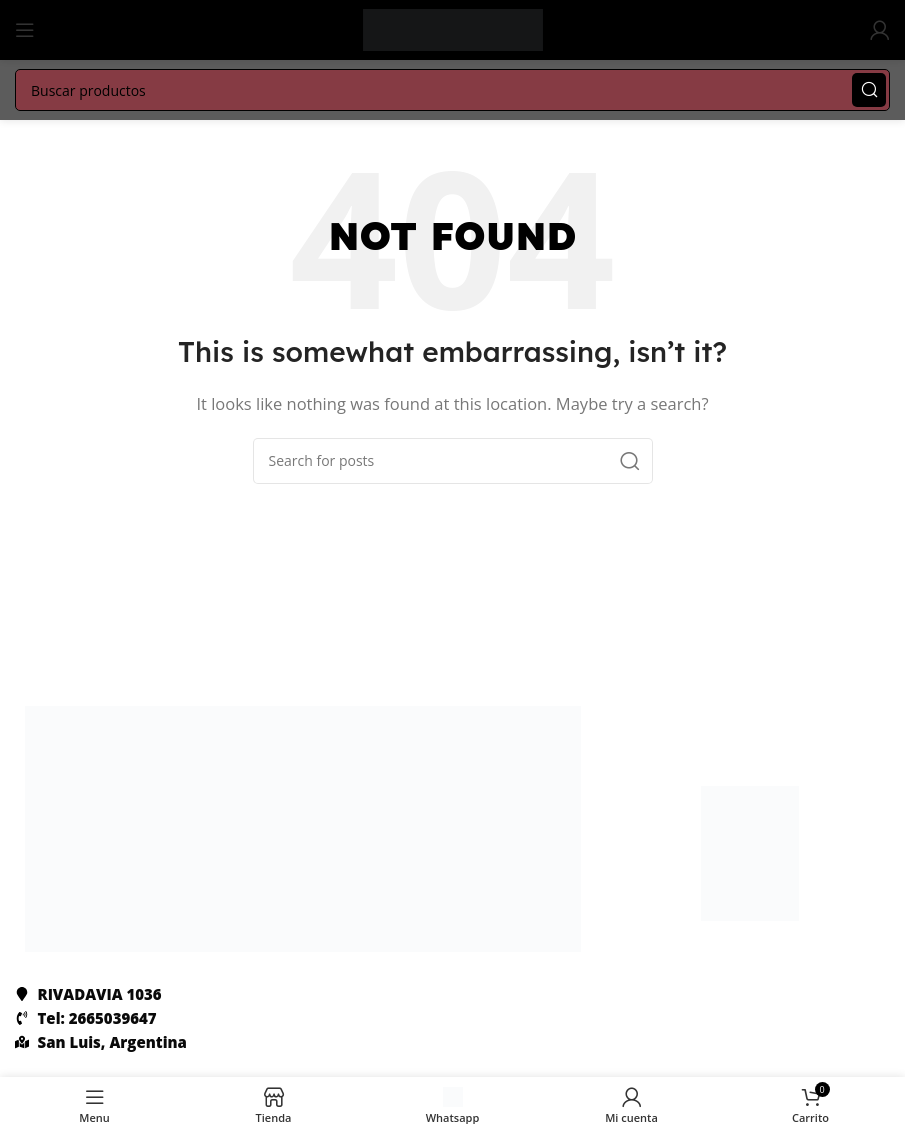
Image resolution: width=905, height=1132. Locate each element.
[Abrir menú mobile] (25, 30)
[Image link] (303, 827)
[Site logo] (453, 28)
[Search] (452, 90)
